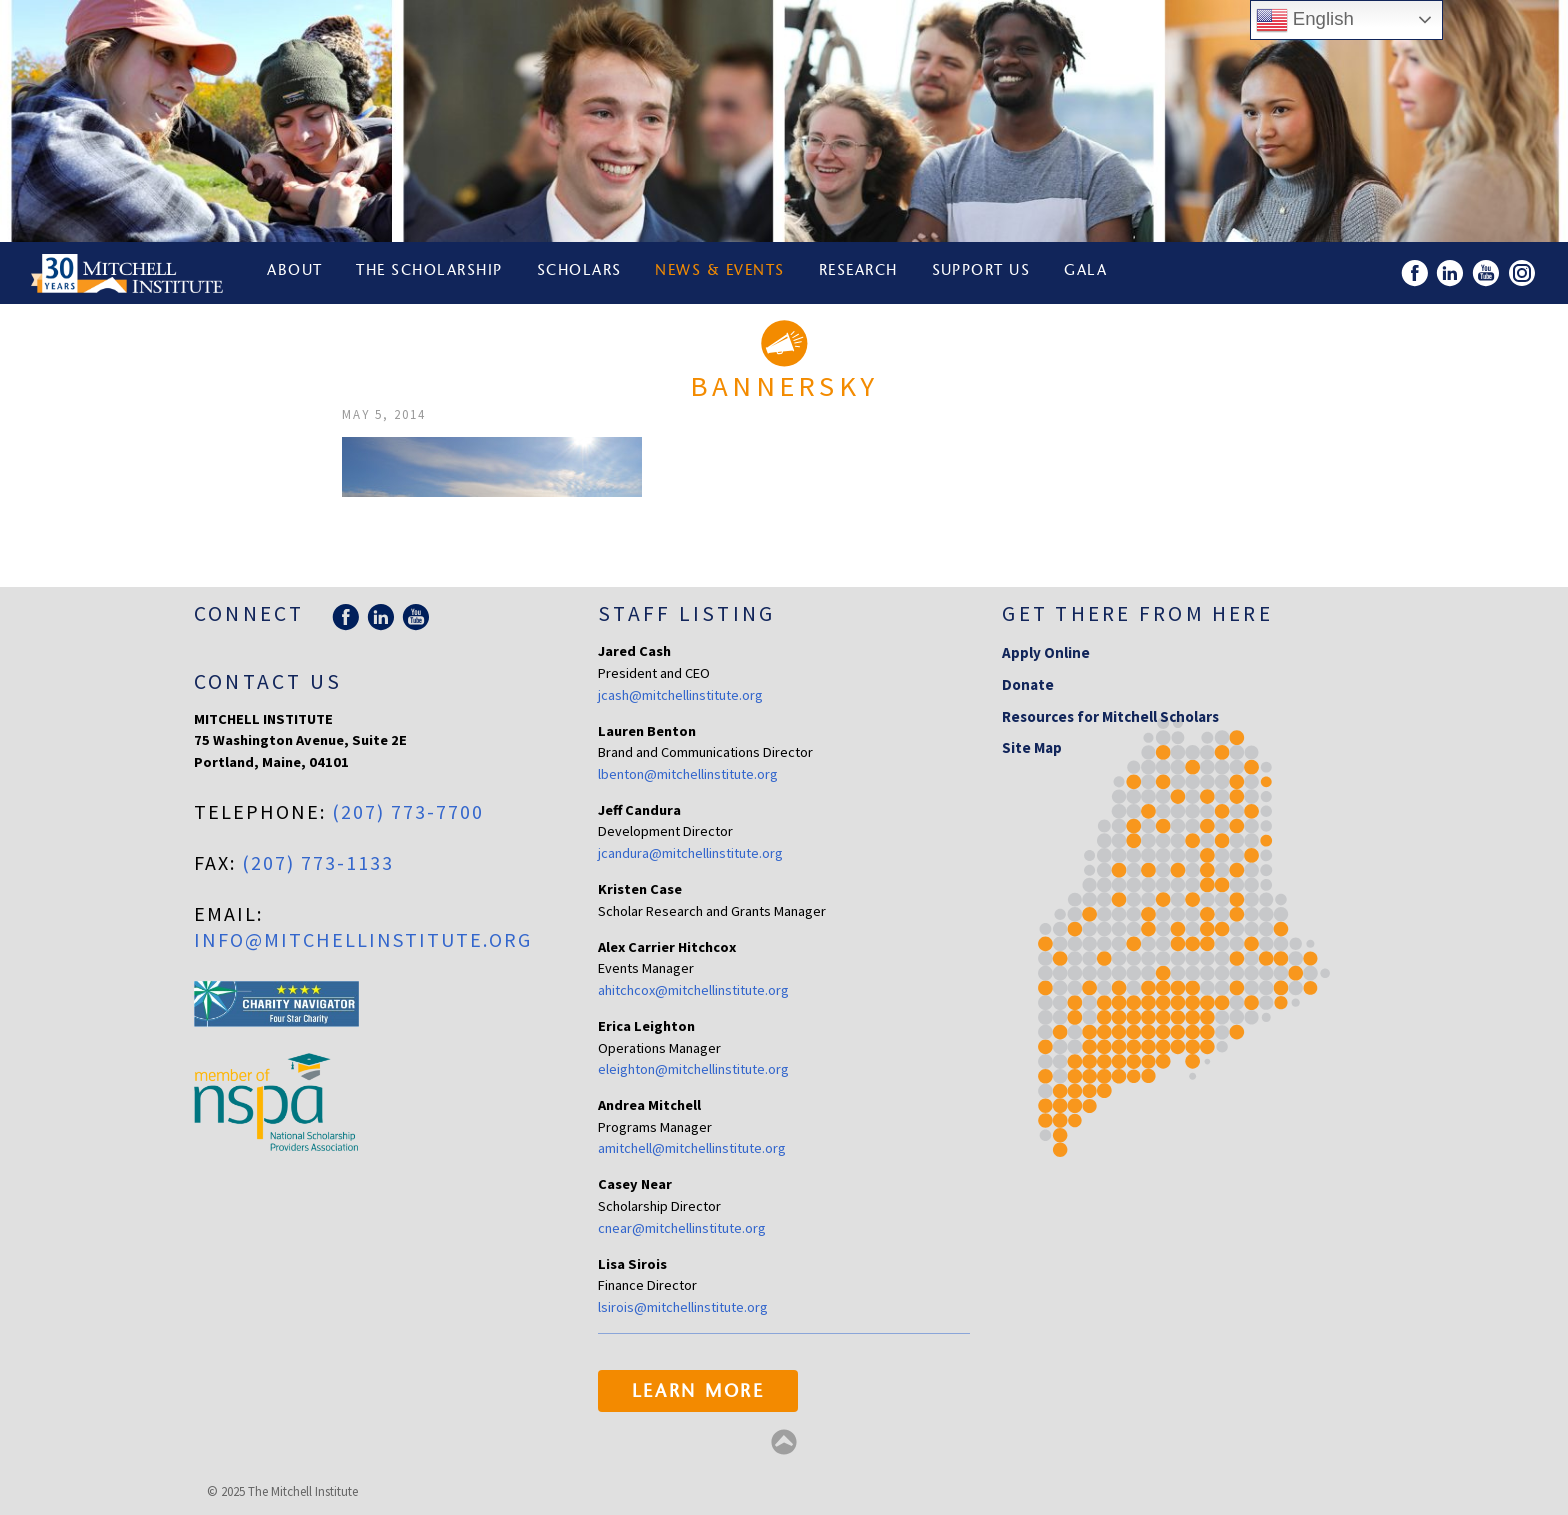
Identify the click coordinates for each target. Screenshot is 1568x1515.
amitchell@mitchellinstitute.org (692, 1148)
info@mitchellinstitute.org (363, 939)
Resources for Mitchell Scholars (1110, 716)
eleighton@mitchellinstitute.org (693, 1069)
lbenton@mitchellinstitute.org (688, 774)
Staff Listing (686, 613)
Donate (1028, 684)
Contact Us (268, 681)
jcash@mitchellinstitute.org (680, 695)
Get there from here (1137, 613)
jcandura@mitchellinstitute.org (690, 853)
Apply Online (1046, 652)
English (1305, 20)
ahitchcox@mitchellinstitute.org (693, 990)
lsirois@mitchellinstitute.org (683, 1307)
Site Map (1032, 747)
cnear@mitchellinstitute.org (682, 1228)
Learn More (698, 1393)
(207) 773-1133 (318, 862)
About (295, 272)
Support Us (985, 272)
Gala (1090, 272)
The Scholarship (430, 272)
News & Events (723, 272)
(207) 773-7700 (408, 811)
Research (861, 272)
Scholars (581, 272)
